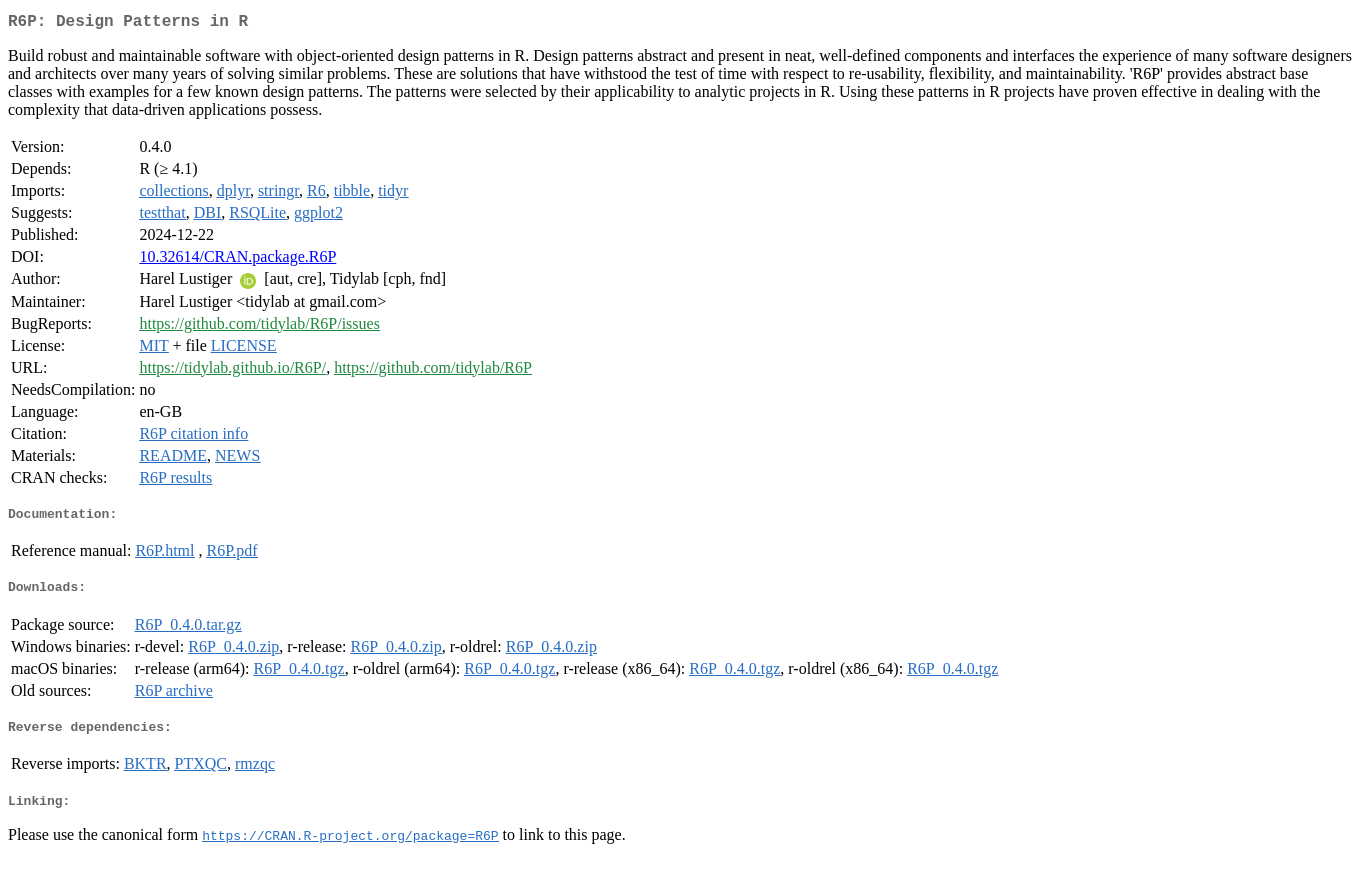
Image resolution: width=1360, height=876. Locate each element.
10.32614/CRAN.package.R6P (237, 260)
